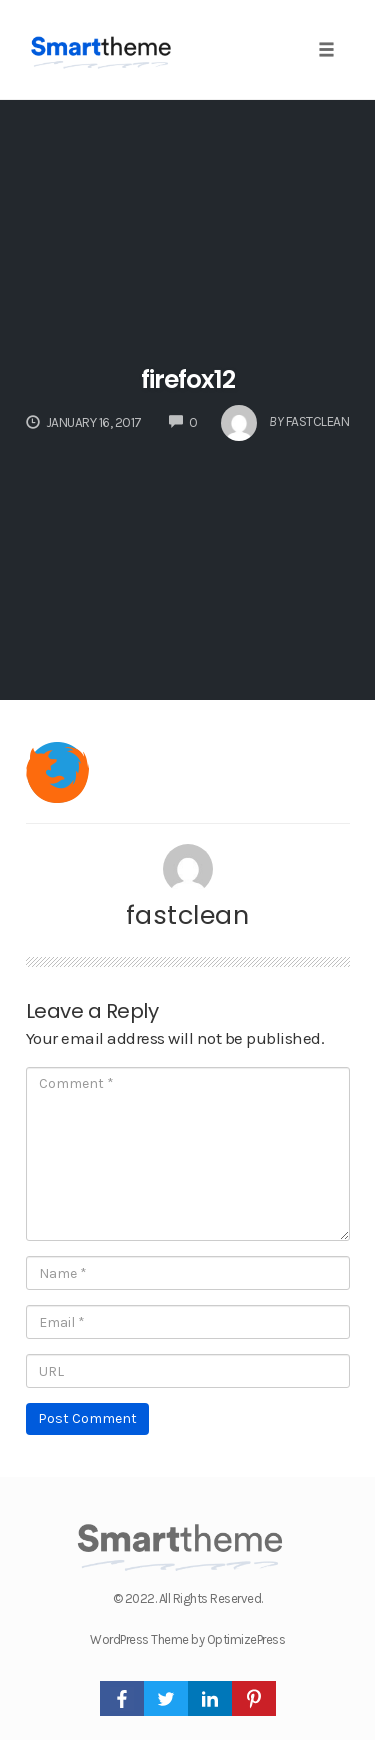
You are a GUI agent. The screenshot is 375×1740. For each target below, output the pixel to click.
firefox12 (188, 379)
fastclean (188, 915)
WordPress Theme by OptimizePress (187, 1639)
